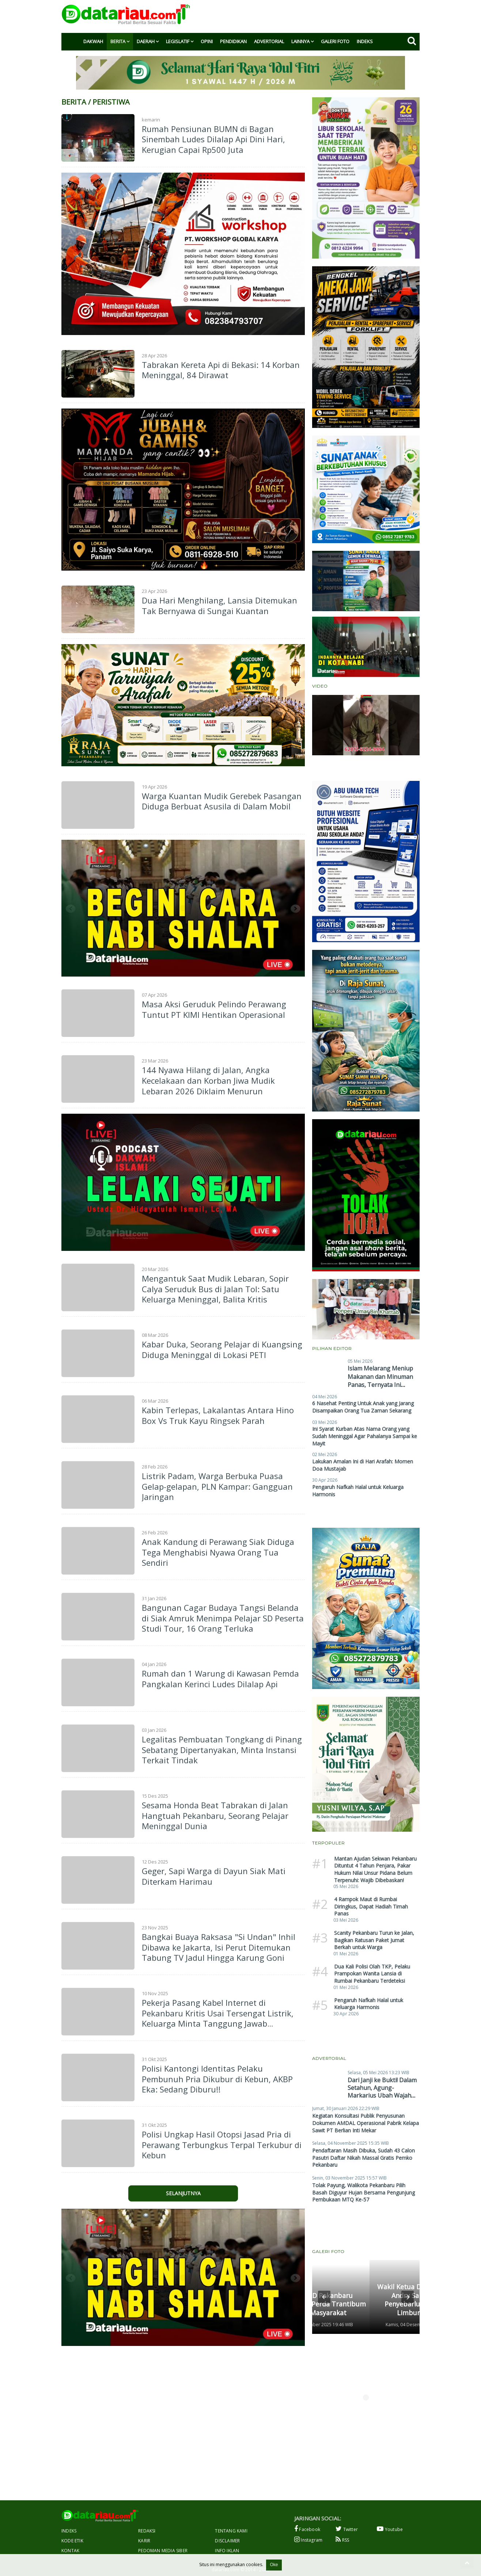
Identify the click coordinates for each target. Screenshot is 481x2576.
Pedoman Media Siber (163, 2550)
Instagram (308, 2539)
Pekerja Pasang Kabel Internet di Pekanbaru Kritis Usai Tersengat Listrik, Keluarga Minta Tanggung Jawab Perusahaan (217, 2018)
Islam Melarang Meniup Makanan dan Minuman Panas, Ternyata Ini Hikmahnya (380, 1380)
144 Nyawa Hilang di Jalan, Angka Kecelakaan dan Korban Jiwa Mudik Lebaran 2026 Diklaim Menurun (208, 1080)
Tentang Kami (231, 2531)
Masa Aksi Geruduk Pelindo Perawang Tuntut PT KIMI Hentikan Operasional (214, 1009)
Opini (207, 41)
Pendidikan (233, 41)
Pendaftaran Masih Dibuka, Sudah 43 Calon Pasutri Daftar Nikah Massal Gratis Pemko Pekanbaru (363, 2157)
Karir (144, 2541)
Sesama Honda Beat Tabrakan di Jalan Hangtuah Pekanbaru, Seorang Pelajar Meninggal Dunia (215, 1815)
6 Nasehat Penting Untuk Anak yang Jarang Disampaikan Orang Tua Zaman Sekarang (363, 1407)
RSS (342, 2539)
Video (319, 686)
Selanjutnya (183, 2193)
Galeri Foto (335, 41)
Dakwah (93, 41)
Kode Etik (72, 2541)
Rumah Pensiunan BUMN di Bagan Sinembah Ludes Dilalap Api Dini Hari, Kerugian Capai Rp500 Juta (213, 139)
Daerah (146, 41)
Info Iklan (227, 2550)
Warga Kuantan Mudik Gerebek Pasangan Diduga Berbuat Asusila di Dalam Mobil (222, 801)
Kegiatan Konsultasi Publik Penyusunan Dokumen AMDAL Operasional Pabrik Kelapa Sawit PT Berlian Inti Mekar (365, 2122)
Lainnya (300, 41)
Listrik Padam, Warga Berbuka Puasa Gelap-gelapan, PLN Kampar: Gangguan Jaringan (217, 1486)
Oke (274, 2564)
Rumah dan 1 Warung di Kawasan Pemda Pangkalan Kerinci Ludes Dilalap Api (220, 1678)
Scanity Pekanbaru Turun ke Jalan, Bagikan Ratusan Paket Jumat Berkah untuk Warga (374, 1940)
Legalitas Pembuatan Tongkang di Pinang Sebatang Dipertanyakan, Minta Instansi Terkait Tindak (222, 1749)
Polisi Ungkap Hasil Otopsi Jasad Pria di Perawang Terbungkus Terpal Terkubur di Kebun (222, 2145)
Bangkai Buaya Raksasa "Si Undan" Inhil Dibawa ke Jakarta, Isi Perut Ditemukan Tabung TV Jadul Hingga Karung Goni (218, 1947)
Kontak (70, 2550)
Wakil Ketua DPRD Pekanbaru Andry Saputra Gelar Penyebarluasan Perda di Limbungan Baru (362, 2299)
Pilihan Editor (332, 1348)
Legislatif (177, 41)
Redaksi (146, 2531)
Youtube (390, 2529)
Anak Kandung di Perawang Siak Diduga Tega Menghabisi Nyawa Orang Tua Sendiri (218, 1552)
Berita (117, 41)
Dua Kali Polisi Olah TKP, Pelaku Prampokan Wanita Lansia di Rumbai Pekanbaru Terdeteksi (372, 1973)
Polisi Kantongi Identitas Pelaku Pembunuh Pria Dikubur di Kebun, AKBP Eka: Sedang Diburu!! (217, 2079)
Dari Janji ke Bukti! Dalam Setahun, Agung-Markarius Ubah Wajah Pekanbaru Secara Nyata (382, 2091)
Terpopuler (328, 1843)
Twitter (347, 2529)
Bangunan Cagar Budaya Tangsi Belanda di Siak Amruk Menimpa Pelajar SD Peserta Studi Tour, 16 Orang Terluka (223, 1618)
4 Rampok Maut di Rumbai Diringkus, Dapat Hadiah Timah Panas (371, 1906)
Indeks (365, 41)
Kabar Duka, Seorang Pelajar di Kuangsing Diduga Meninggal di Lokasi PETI (222, 1349)
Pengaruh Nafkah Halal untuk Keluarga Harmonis (368, 2004)
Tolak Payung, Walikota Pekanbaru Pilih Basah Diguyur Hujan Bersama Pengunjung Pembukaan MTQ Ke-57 (363, 2192)
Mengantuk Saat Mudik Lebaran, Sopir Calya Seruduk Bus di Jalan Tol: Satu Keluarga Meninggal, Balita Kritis (215, 1289)
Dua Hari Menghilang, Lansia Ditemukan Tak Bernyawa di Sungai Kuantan (219, 605)
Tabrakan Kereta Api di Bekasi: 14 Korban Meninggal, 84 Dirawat (221, 370)
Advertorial (269, 41)
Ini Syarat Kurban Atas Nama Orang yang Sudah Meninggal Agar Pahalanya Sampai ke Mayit (364, 1436)
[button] (324, 2297)
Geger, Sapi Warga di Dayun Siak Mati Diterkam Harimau (213, 1876)
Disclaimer (227, 2541)
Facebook (307, 2529)
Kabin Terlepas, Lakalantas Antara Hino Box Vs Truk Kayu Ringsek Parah (218, 1415)
